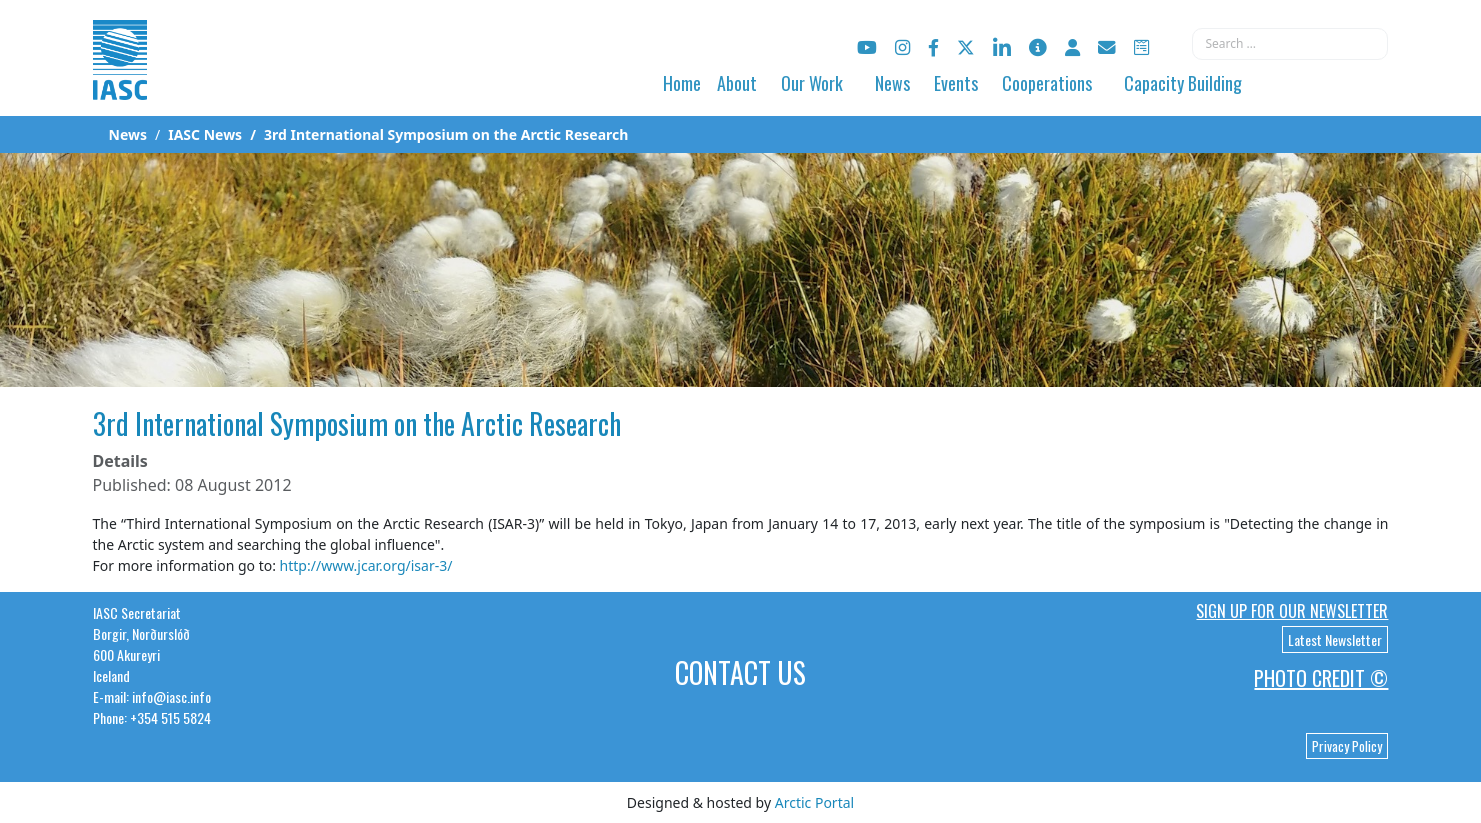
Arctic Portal (814, 802)
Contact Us (740, 672)
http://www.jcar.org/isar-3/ (366, 565)
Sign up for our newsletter (1292, 611)
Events (956, 83)
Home (682, 83)
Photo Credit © (1321, 678)
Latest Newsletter (1335, 639)
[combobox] (1290, 44)
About (737, 83)
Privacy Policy (1347, 746)
